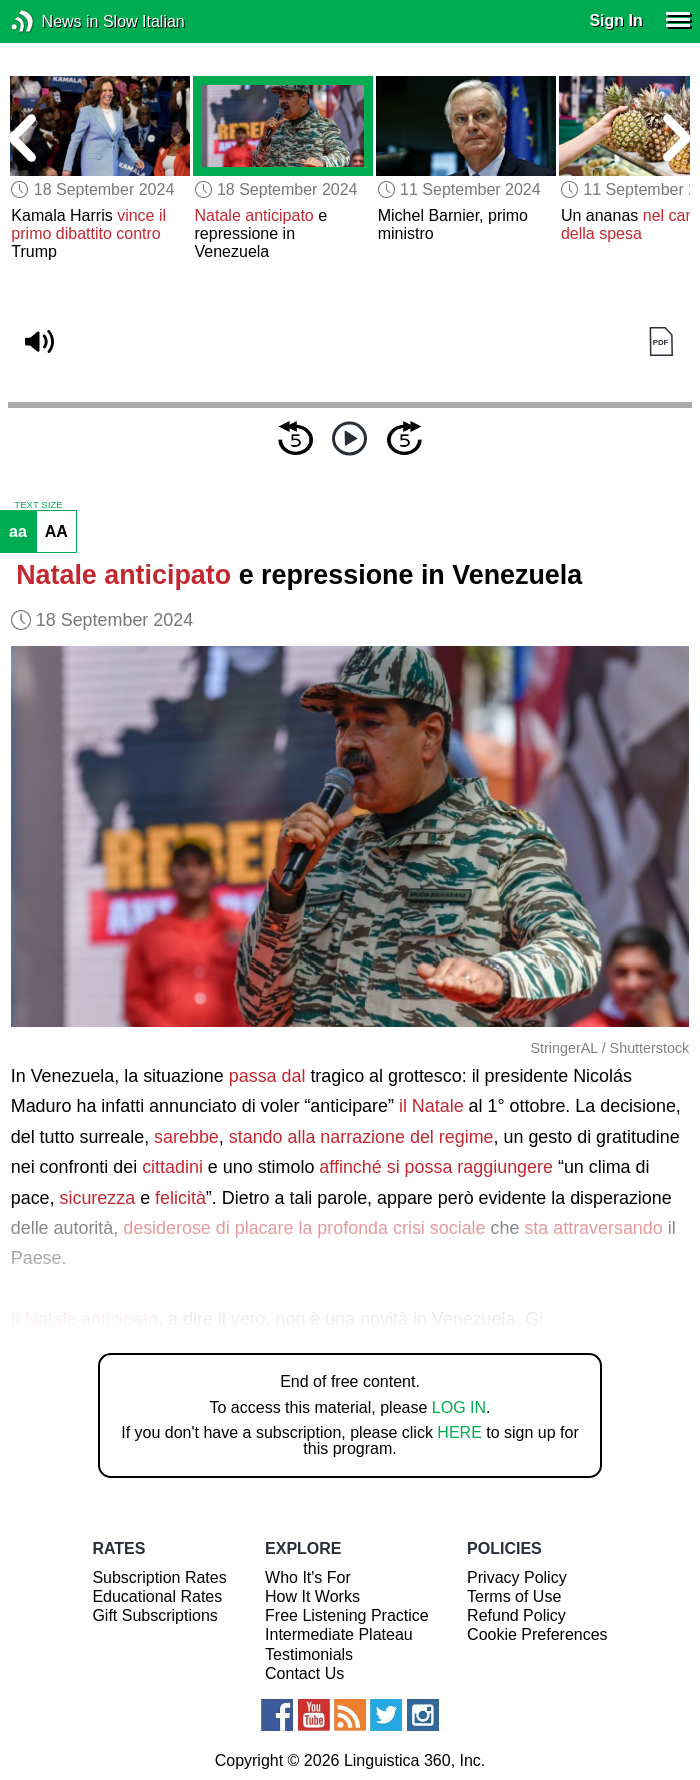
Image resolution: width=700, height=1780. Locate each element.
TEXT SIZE (38, 505)
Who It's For (308, 1577)
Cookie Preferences (537, 1634)
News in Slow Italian (52, 21)
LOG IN (459, 1407)
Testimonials (309, 1654)
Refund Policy (516, 1615)
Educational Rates (157, 1596)
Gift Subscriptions (154, 1615)
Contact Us (304, 1673)
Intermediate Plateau (339, 1634)
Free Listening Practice (347, 1615)
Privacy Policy (517, 1577)
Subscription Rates (159, 1577)
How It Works (312, 1596)
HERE (459, 1432)
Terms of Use (514, 1596)
